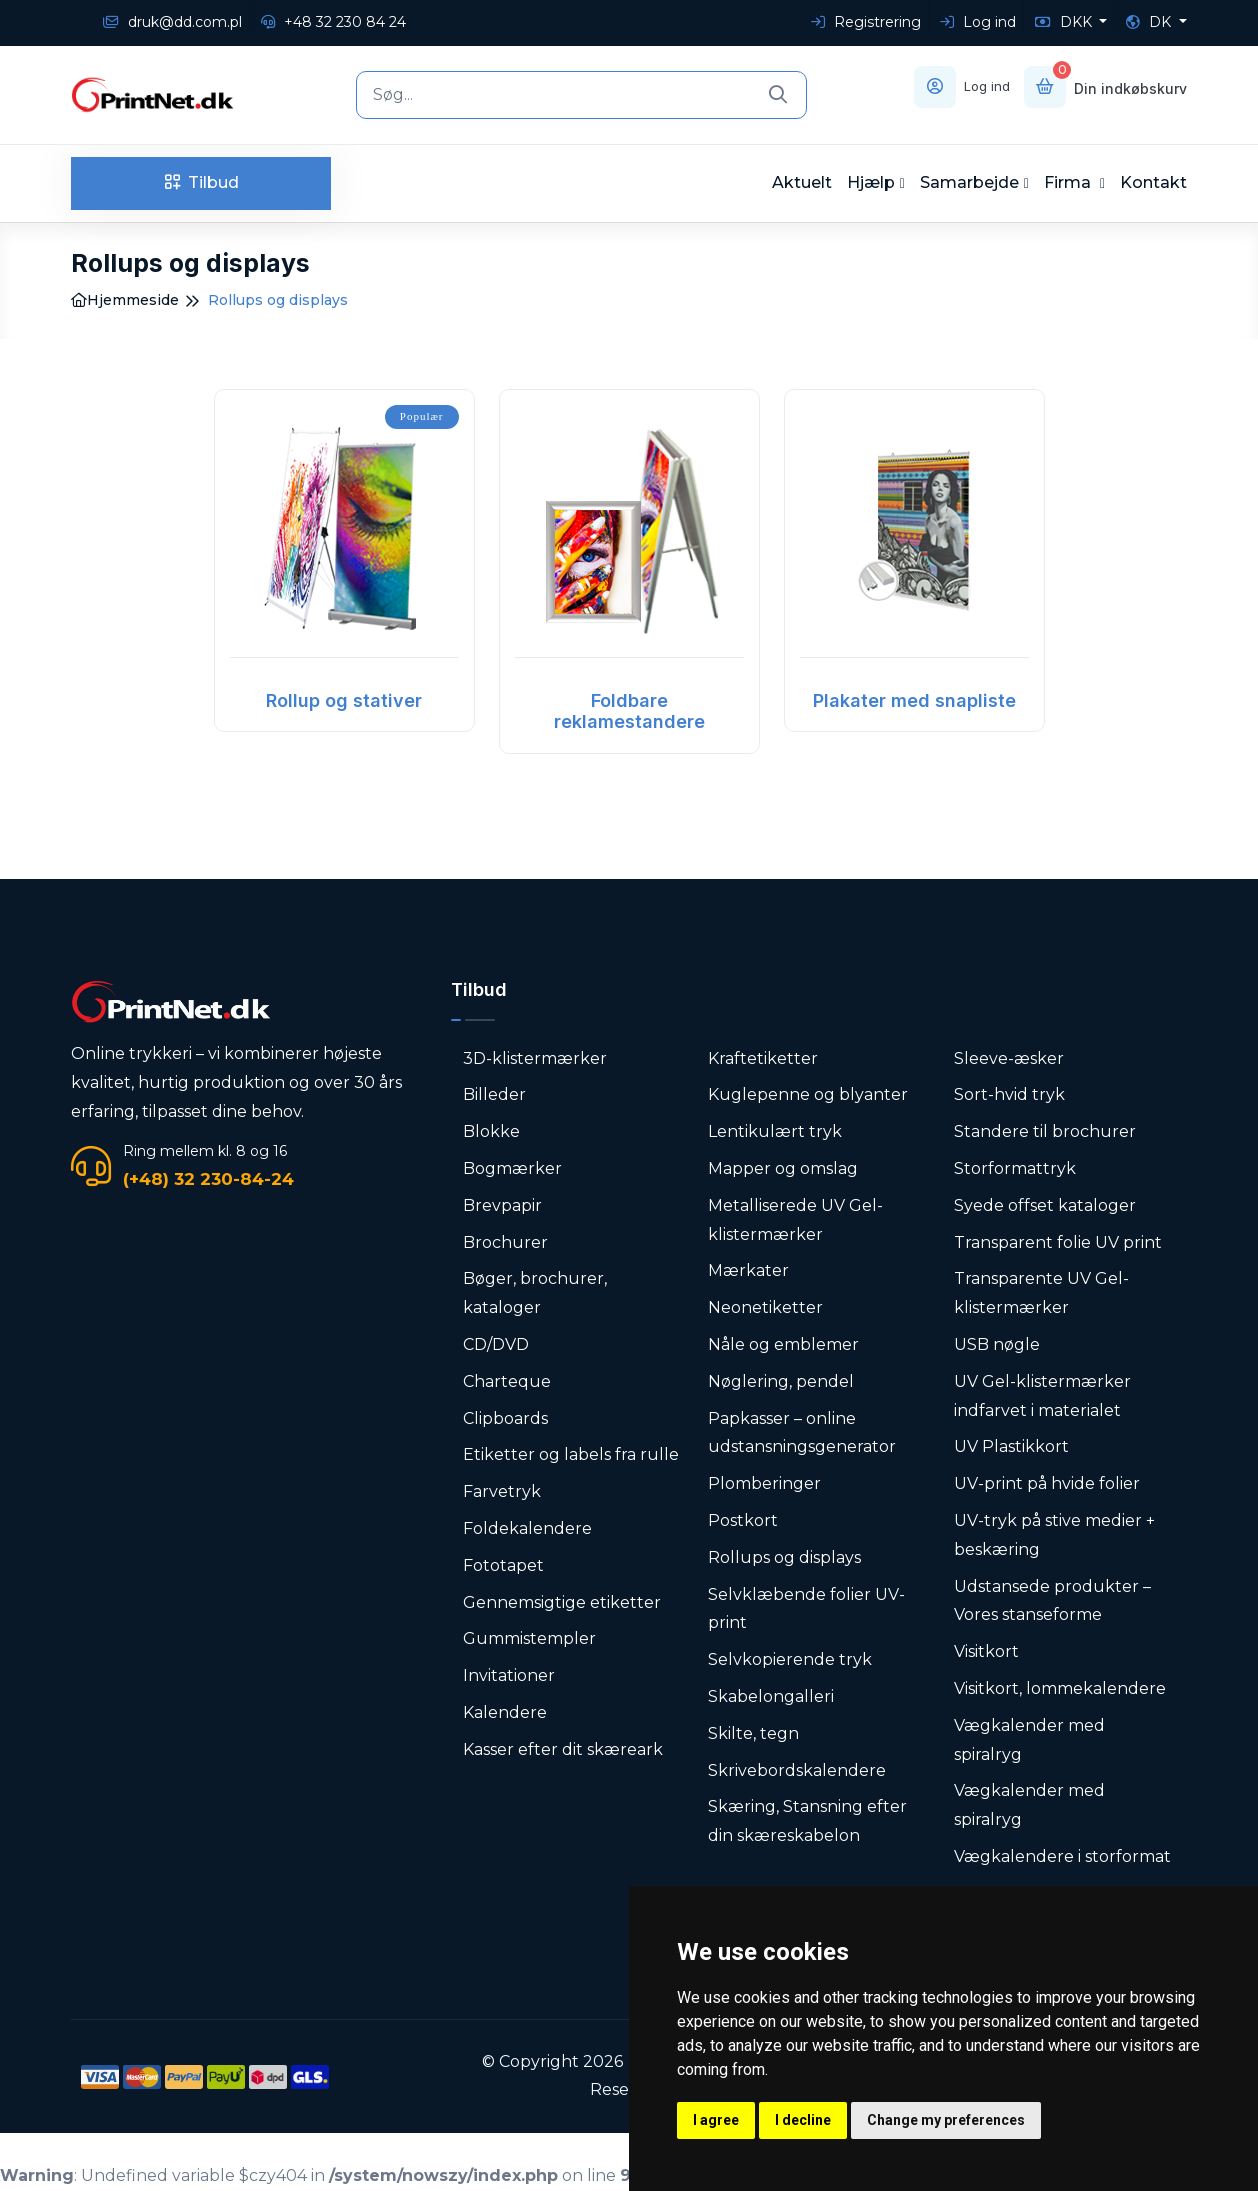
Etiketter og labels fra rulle (571, 1454)
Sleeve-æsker (1009, 1058)
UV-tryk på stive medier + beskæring (1054, 1535)
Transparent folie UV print (1058, 1242)
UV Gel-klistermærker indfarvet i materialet (1042, 1396)
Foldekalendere (527, 1528)
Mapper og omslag (783, 1168)
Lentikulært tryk (775, 1131)
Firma (1069, 182)
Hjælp (871, 182)
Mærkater (748, 1270)
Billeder (494, 1094)
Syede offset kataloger (1045, 1205)
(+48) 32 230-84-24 (208, 1179)
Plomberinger (764, 1483)
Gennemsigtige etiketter (562, 1602)
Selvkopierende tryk (790, 1659)
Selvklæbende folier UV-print (806, 1609)
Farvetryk (502, 1491)
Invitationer (509, 1675)
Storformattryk (1015, 1168)
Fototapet (503, 1565)
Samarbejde (969, 182)
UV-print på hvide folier (1047, 1483)
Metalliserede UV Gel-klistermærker (795, 1220)
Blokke (491, 1131)
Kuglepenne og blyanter (808, 1094)
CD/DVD (496, 1344)
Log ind (978, 22)
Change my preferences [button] (946, 2120)
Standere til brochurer (1045, 1131)
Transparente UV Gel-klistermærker (1041, 1293)
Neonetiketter (765, 1307)
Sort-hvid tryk (1009, 1094)
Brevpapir (502, 1205)
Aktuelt (802, 182)
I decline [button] (803, 2120)
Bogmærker (512, 1168)
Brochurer (505, 1242)
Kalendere (505, 1712)
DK (1150, 22)
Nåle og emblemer (783, 1344)
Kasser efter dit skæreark (563, 1749)
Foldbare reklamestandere (629, 711)
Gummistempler (529, 1638)
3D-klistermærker (535, 1058)
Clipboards (505, 1418)
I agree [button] (716, 2120)
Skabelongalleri (771, 1696)
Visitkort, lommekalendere (1060, 1688)
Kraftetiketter (763, 1058)
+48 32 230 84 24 (333, 22)
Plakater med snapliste (914, 700)
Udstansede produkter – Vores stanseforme (1052, 1601)
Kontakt (1153, 182)
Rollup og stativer (344, 700)
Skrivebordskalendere (797, 1770)
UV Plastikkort (1011, 1446)
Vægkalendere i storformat (1062, 1856)
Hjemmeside (125, 300)
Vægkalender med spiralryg (1029, 1740)
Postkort (743, 1520)
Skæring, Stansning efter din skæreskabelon (807, 1821)
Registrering (866, 22)
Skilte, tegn (753, 1733)
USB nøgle (997, 1344)
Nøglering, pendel (781, 1381)
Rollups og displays (784, 1557)
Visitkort (986, 1651)
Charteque (507, 1381)
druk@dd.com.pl (172, 22)
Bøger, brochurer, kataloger (535, 1293)
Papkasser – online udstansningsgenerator (802, 1433)
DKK (1065, 22)
